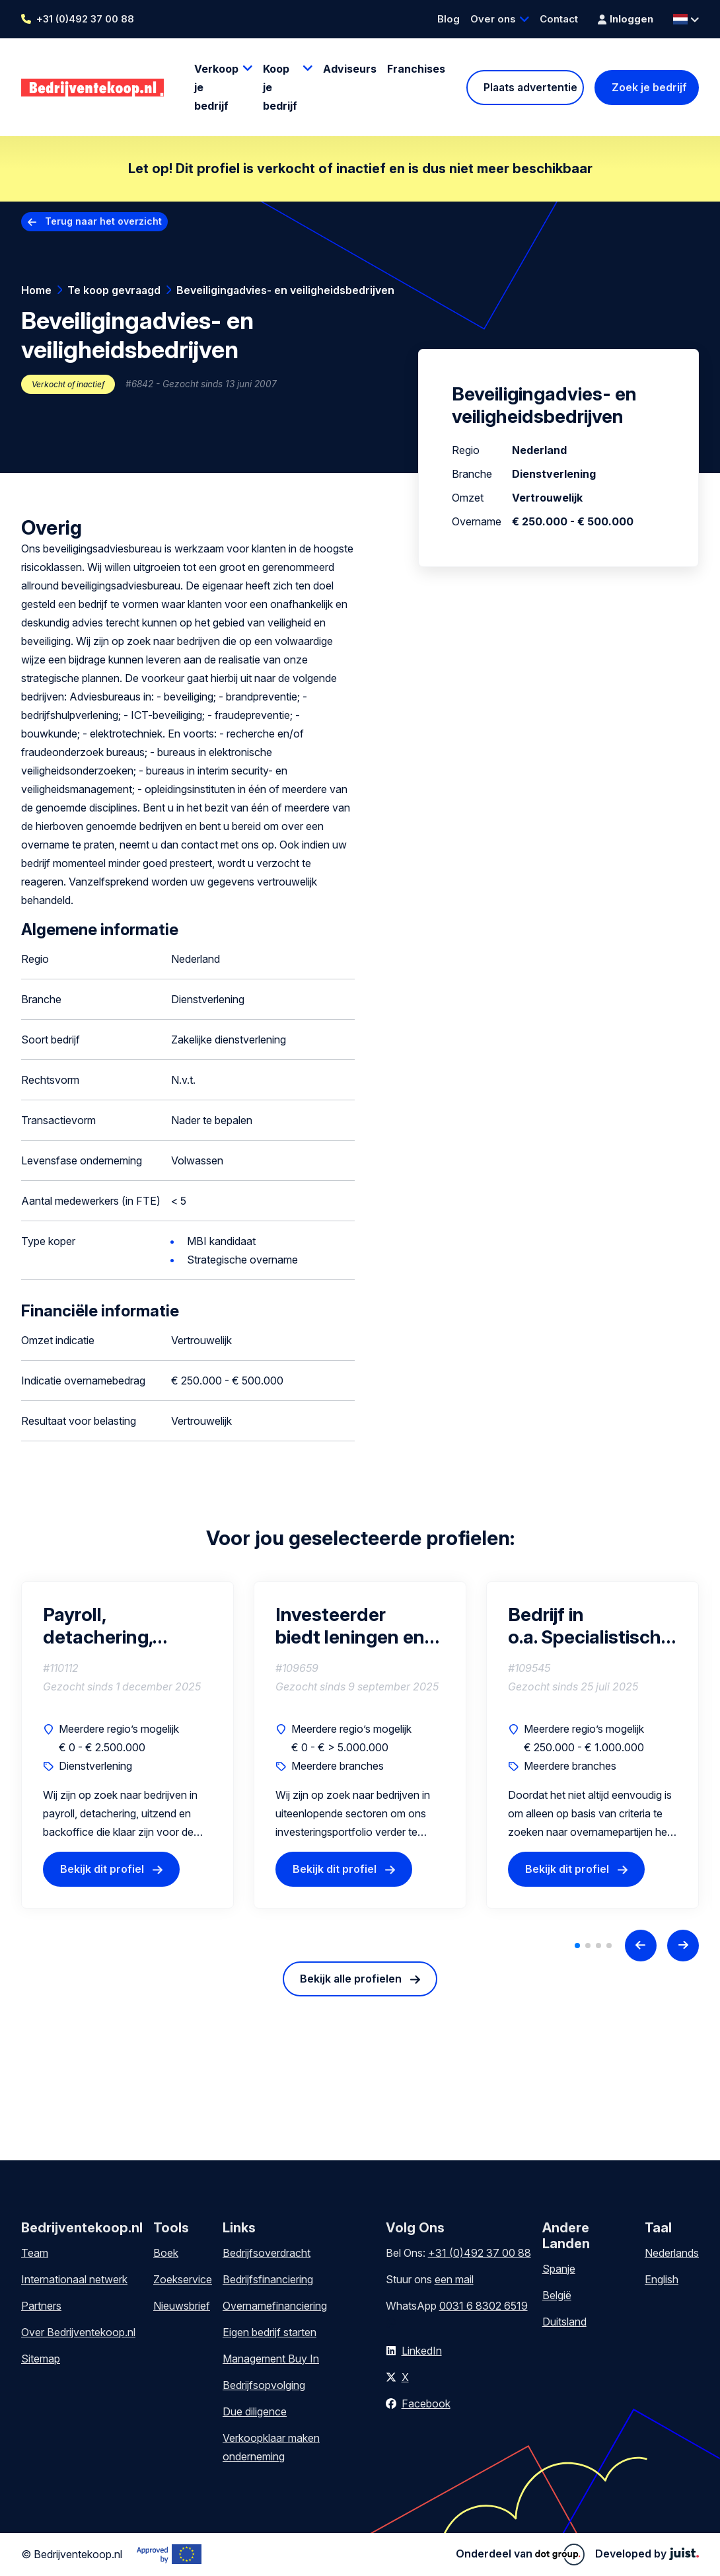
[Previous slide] (641, 1945)
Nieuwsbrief (181, 2305)
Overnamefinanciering (275, 2305)
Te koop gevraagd (114, 290)
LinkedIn (422, 2350)
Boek (165, 2252)
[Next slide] (683, 1945)
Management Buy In (271, 2358)
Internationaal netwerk (74, 2279)
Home (36, 290)
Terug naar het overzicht (103, 221)
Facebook (426, 2403)
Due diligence (255, 2411)
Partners (41, 2305)
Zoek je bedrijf (649, 87)
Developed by (647, 2553)
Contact (559, 19)
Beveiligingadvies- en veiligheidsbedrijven (285, 290)
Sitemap (40, 2358)
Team (34, 2252)
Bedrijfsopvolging (264, 2385)
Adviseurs (350, 68)
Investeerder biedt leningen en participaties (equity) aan (350, 1625)
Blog (448, 19)
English (661, 2279)
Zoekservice (182, 2279)
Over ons (493, 19)
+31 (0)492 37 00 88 (85, 19)
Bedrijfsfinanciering (268, 2279)
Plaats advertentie (530, 87)
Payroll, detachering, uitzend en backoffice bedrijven (98, 1625)
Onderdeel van (520, 2554)
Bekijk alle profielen (351, 1978)
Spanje (558, 2268)
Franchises (416, 68)
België (556, 2295)
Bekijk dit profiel (102, 1869)
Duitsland (564, 2321)
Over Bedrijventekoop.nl (78, 2332)
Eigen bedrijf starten (269, 2332)
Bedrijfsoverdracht (266, 2252)
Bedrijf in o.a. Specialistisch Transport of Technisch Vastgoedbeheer (584, 1625)
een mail (454, 2279)
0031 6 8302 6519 (483, 2305)
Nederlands (672, 2252)
